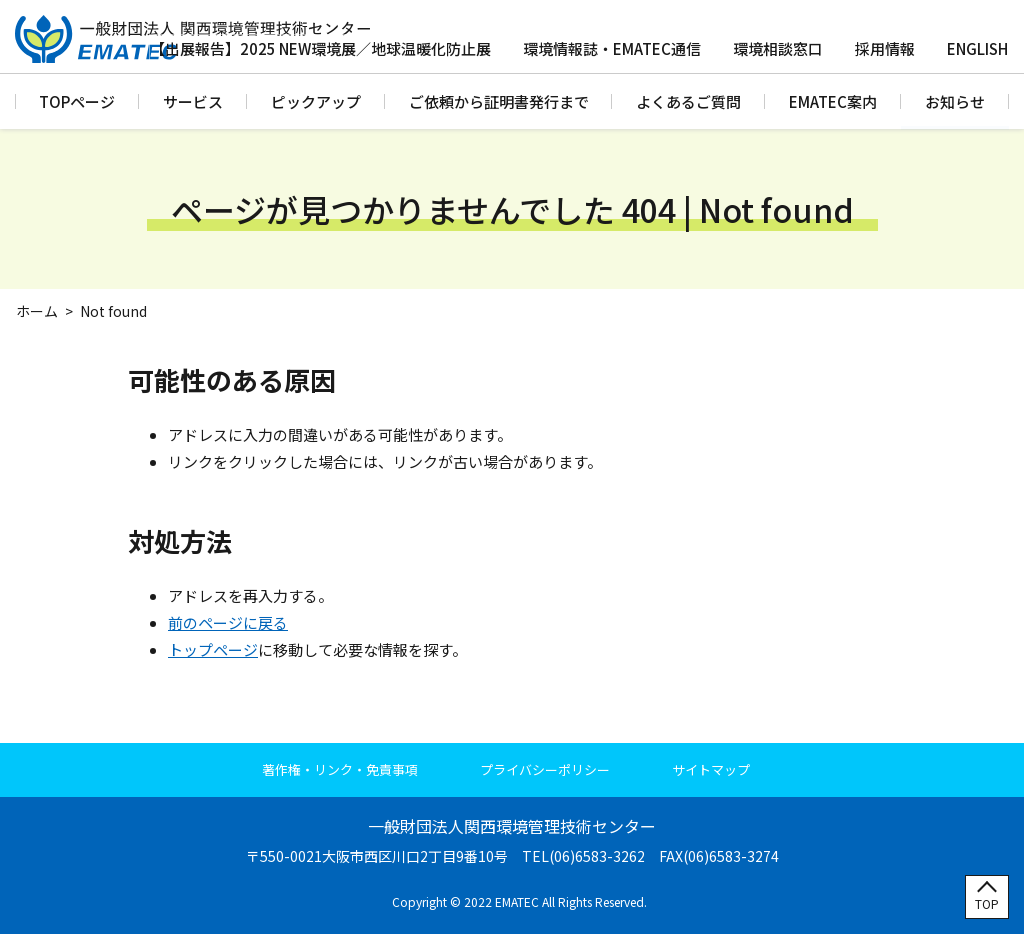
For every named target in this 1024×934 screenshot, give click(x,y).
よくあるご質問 (688, 101)
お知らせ (955, 101)
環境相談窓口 (778, 48)
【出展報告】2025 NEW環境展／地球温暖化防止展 (320, 48)
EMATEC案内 (833, 101)
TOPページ (77, 101)
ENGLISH (977, 48)
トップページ (213, 649)
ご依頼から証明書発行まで (499, 101)
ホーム (37, 311)
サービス (193, 101)
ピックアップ (316, 101)
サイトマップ (711, 769)
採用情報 (885, 48)
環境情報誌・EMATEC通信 (612, 48)
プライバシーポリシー (545, 769)
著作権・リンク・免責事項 (340, 769)
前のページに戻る (228, 622)
